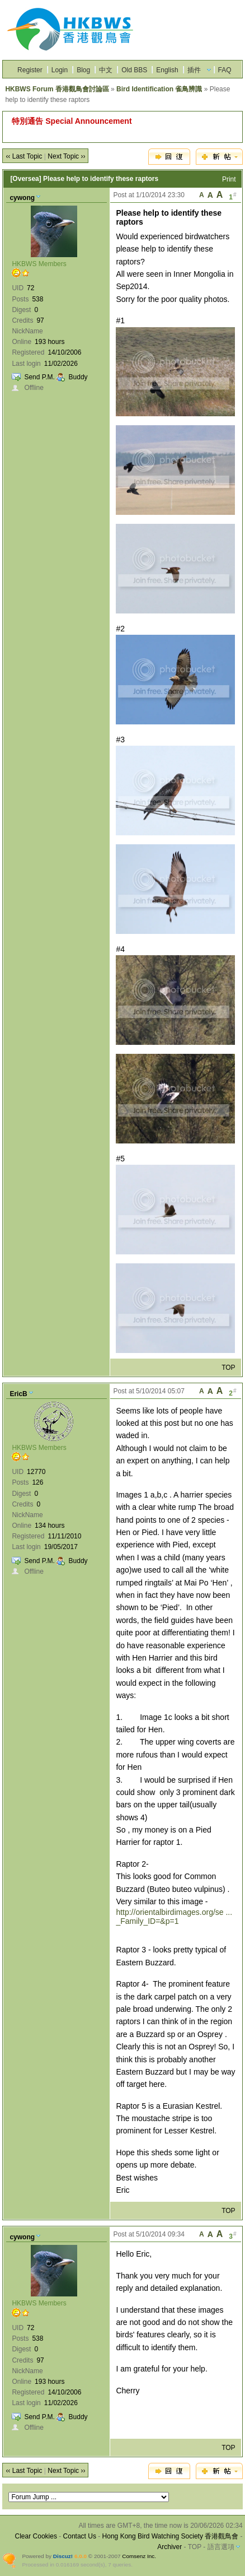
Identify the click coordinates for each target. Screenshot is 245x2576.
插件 (194, 70)
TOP (228, 1367)
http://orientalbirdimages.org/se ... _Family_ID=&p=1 (174, 1917)
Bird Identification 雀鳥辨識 (159, 89)
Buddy (78, 377)
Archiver (169, 2547)
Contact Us (79, 2536)
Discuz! (63, 2556)
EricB (18, 1394)
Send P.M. (39, 377)
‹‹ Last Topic (24, 156)
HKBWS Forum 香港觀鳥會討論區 (57, 89)
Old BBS (134, 70)
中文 (105, 70)
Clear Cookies (36, 2536)
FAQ (225, 70)
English (167, 70)
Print (229, 179)
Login (59, 70)
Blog (83, 70)
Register (30, 70)
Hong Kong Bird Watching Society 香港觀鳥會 (170, 2536)
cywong (22, 198)
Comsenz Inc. (139, 2556)
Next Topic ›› (66, 156)
